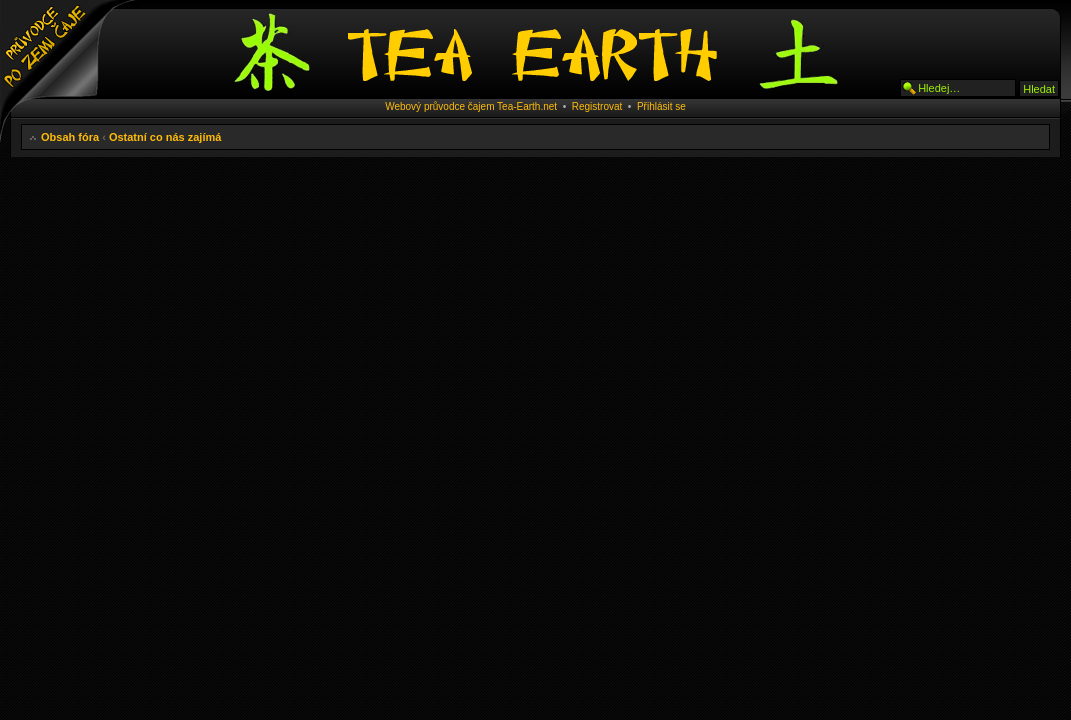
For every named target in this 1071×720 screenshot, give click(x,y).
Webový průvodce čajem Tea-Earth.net (471, 106)
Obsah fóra (70, 137)
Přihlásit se (661, 106)
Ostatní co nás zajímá (165, 137)
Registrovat (597, 106)
